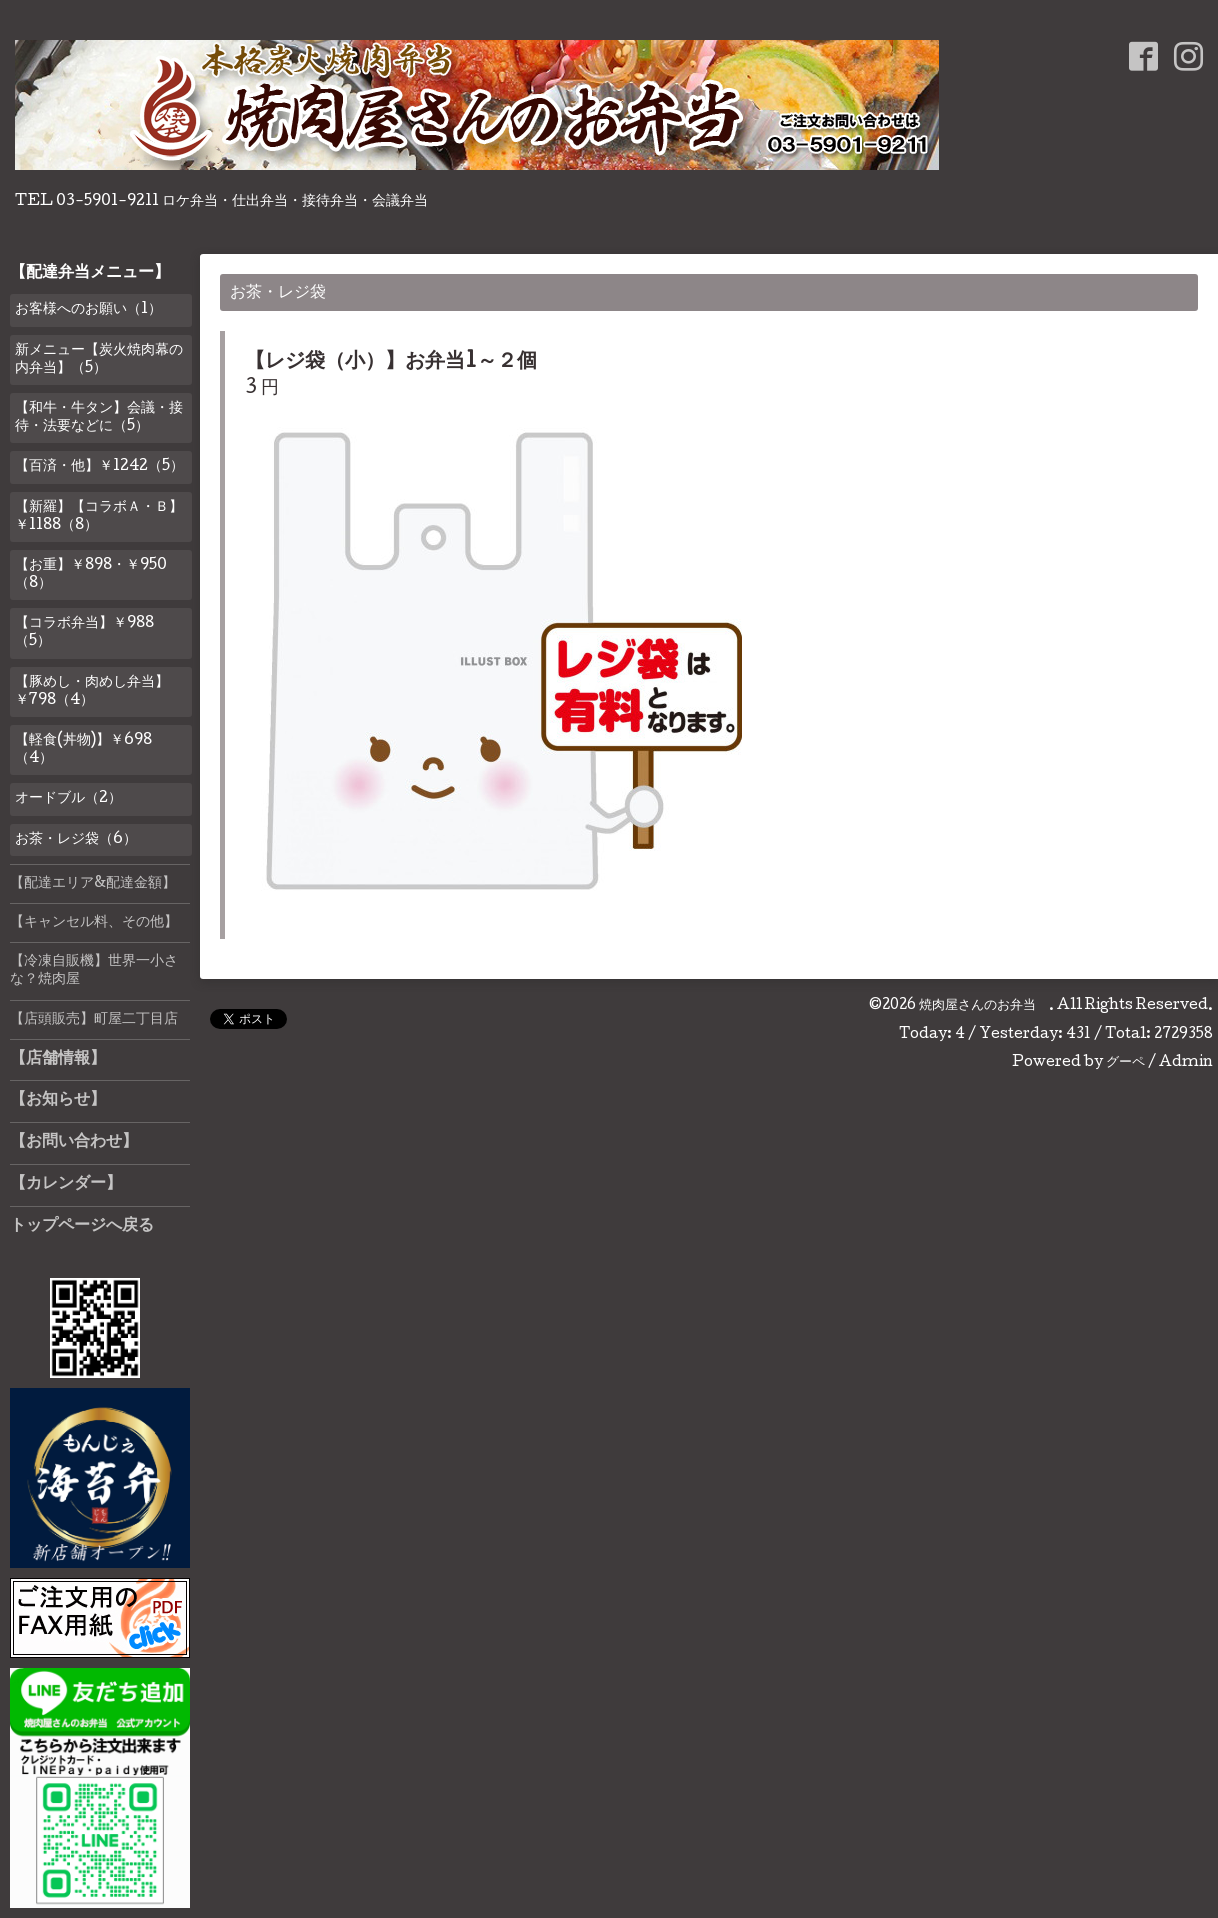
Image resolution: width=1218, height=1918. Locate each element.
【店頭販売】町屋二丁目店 (94, 1020)
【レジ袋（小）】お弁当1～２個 (391, 363)
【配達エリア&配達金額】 (93, 884)
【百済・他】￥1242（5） (99, 467)
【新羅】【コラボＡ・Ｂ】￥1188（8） (99, 517)
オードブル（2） (68, 799)
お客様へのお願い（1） (88, 310)
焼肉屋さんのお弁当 (984, 1006)
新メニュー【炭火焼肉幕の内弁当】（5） (99, 360)
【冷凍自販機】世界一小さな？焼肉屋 (94, 971)
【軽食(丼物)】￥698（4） (83, 750)
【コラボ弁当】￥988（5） (84, 633)
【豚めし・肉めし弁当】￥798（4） (92, 692)
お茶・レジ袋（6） (76, 840)
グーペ (1125, 1063)
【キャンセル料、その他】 (94, 923)
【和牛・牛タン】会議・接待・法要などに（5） (99, 418)
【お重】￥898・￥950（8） (91, 575)
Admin (1186, 1063)
